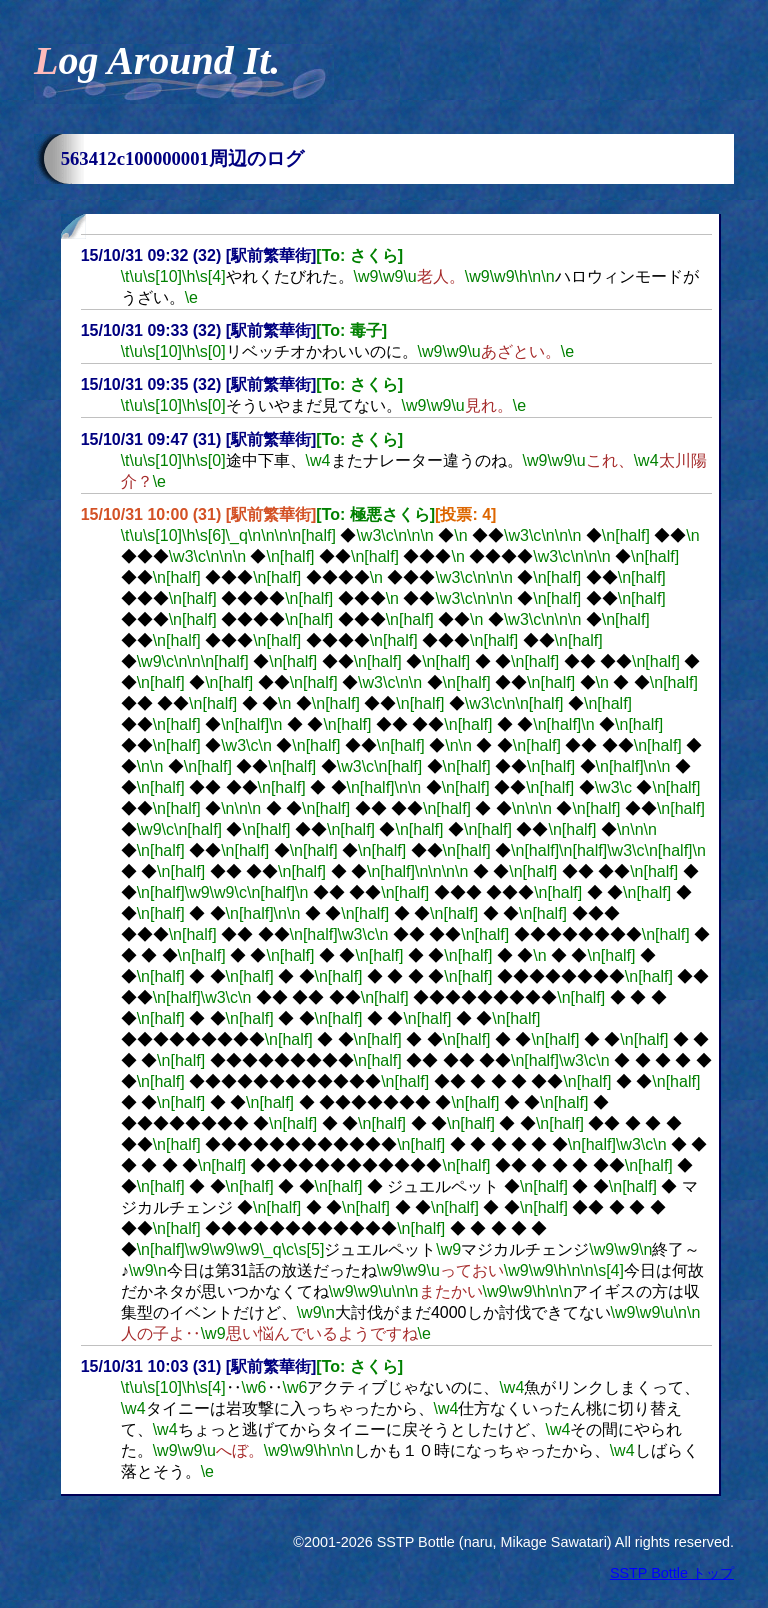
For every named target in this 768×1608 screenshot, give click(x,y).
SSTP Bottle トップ (672, 1573)
